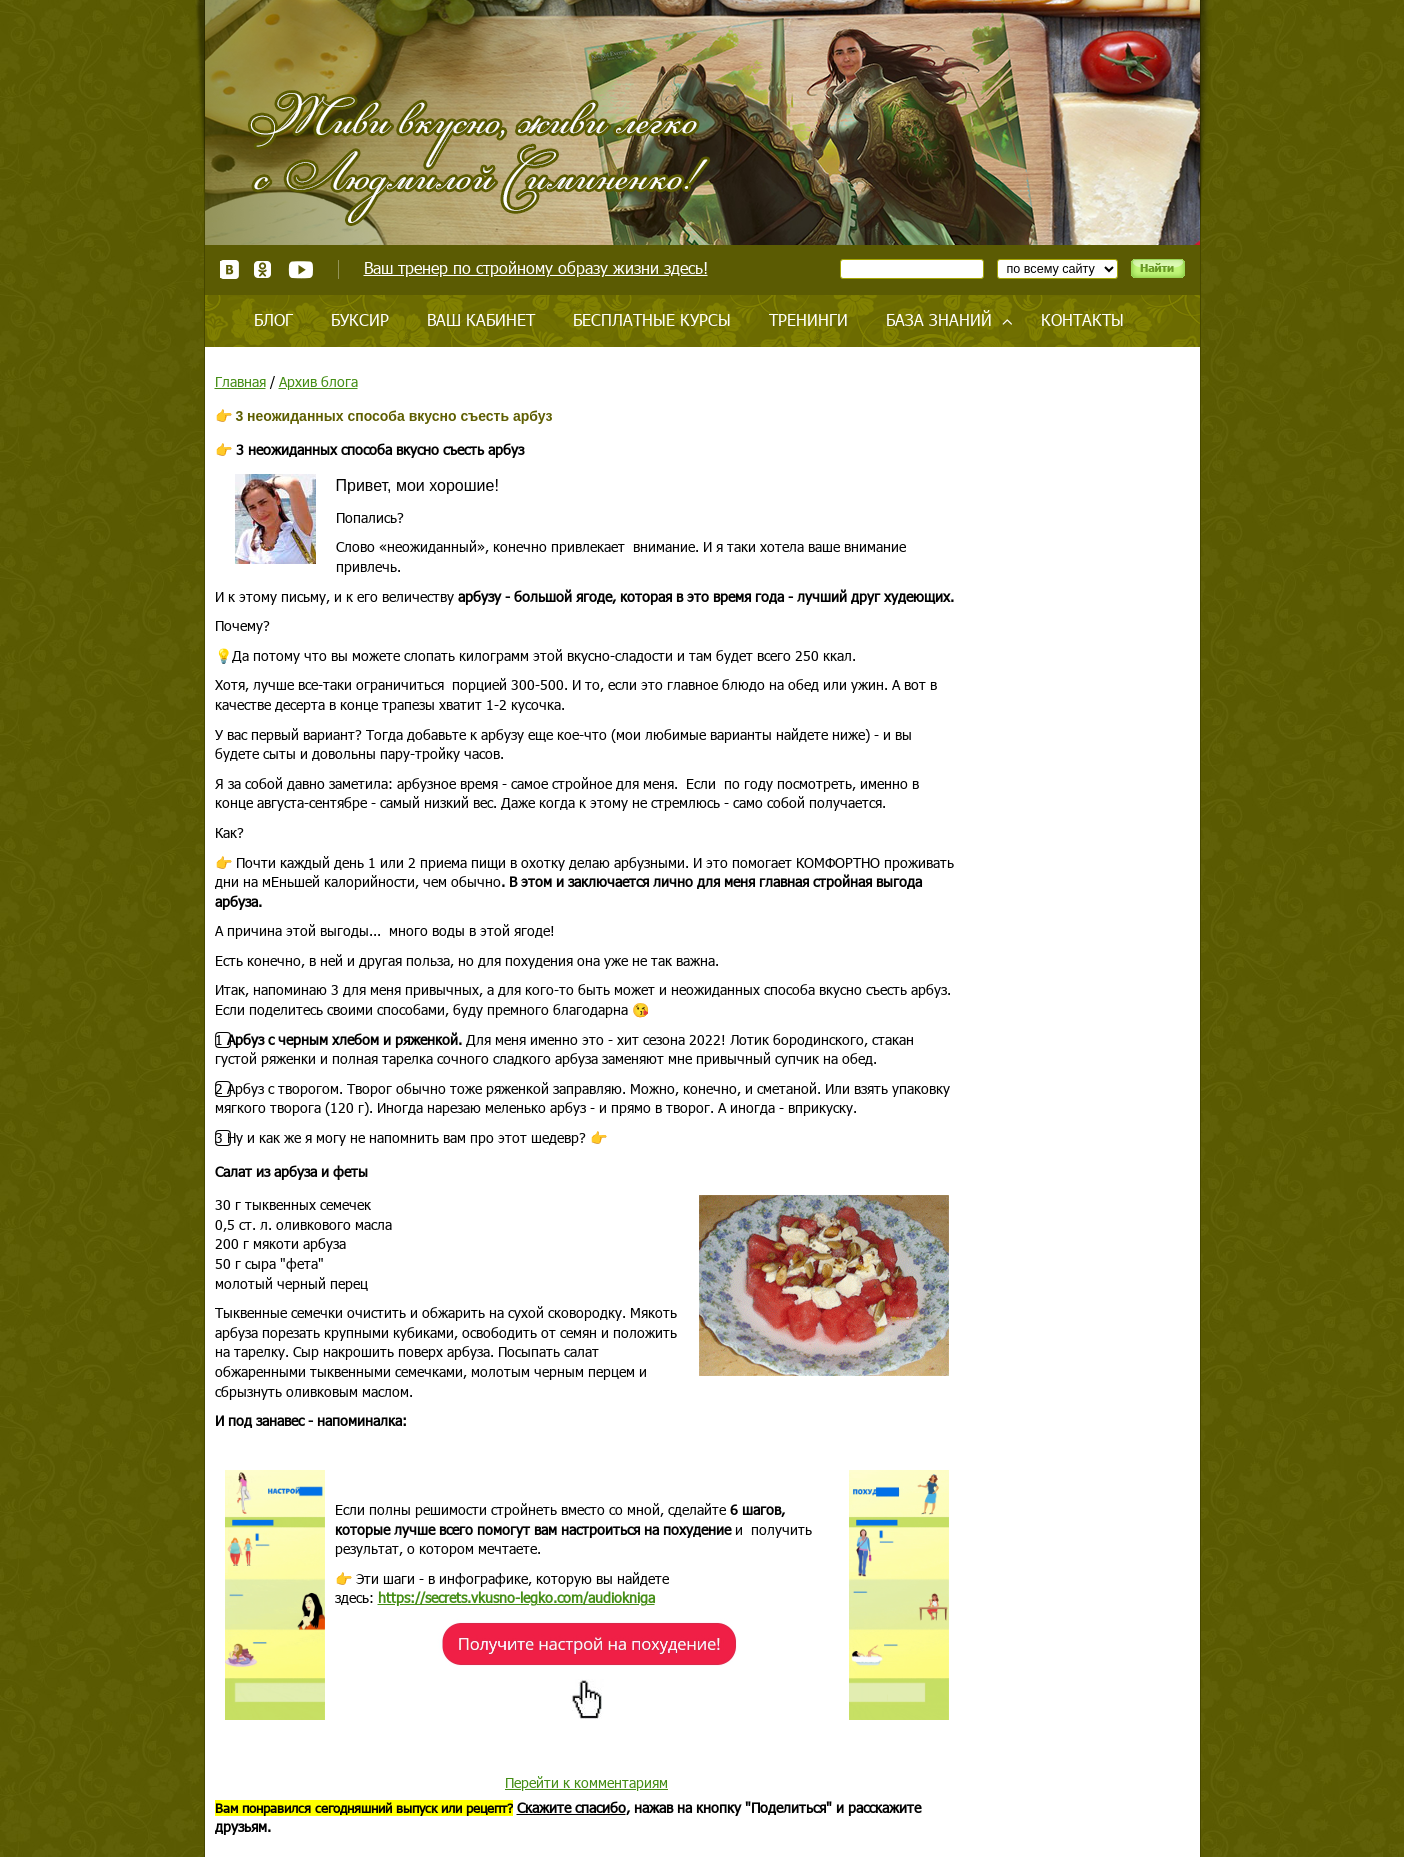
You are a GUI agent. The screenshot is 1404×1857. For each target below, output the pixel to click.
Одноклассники (263, 269)
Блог (273, 319)
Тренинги (808, 319)
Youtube (300, 269)
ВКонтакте (229, 269)
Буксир (360, 319)
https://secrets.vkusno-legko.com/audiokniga (516, 1597)
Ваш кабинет (481, 319)
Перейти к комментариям (586, 1782)
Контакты (1082, 319)
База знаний (939, 319)
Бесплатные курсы (652, 319)
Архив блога (318, 381)
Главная (240, 381)
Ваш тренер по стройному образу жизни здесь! (536, 267)
